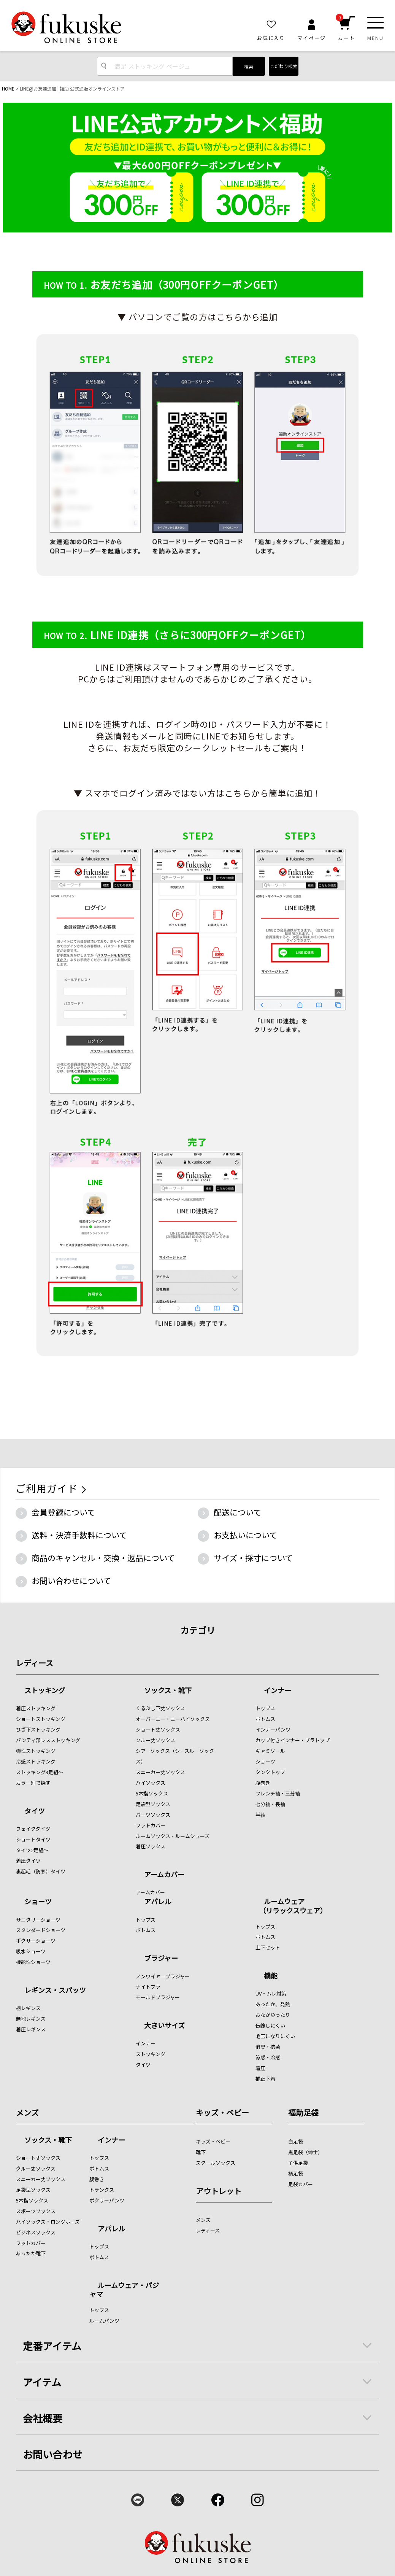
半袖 (260, 1814)
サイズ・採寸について (253, 1557)
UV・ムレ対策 (270, 1993)
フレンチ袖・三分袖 (277, 1793)
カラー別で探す (33, 1782)
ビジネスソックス (36, 2232)
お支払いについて (245, 1535)
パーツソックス (153, 1814)
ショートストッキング (40, 1718)
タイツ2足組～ (32, 1850)
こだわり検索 (283, 66)
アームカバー (164, 1875)
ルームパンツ (104, 2320)
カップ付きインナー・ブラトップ (292, 1740)
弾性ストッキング (36, 1750)
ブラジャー (161, 1958)
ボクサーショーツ (36, 1940)
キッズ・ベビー (222, 2112)
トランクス (101, 2189)
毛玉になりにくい (275, 2036)
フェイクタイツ (33, 1828)
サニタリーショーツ (38, 1919)
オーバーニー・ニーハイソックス (173, 1718)
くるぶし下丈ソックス (160, 1708)
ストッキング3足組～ (39, 1772)
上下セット (267, 1947)
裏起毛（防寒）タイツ (40, 1871)
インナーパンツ (272, 1729)
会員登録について (63, 1512)
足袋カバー (300, 2184)
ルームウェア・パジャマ (124, 2289)
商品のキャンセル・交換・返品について (103, 1557)
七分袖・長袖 (270, 1804)
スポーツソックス (36, 2211)
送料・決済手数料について (79, 1535)
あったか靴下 (31, 2253)
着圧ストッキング (36, 1708)
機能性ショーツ (33, 1961)
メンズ (27, 2112)
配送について (237, 1512)
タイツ (34, 1811)
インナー (277, 1691)
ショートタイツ (33, 1839)
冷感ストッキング (36, 1761)
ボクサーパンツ (106, 2200)
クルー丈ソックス (155, 1740)
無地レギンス (31, 2018)
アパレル (157, 1902)
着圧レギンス (31, 2029)
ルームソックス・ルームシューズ (172, 1836)
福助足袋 (303, 2112)
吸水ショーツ (31, 1951)
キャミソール (270, 1750)
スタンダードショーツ (40, 1930)
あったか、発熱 (272, 2004)
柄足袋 (295, 2173)
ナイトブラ (148, 1986)
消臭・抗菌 (267, 2046)
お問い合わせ (53, 2454)
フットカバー (150, 1825)
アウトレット (218, 2190)
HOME (8, 88)
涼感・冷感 (267, 2057)
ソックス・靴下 (168, 1691)
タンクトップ (270, 1772)
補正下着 (265, 2078)
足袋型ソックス (153, 1804)
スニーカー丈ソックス (160, 1772)
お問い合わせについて (71, 1580)
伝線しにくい (270, 2025)
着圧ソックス (150, 1846)
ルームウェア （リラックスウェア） (291, 1905)
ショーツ (265, 1761)
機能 (271, 1976)
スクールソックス (215, 2162)
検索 (248, 66)
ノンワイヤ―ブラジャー (163, 1976)
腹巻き (262, 1782)
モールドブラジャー (158, 1997)
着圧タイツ (28, 1860)
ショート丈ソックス (158, 1729)
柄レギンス (28, 2008)
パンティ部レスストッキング (48, 1740)
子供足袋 (298, 2162)
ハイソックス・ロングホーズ (48, 2221)
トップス (265, 1708)
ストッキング (44, 1691)
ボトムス (265, 1718)
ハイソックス (150, 1782)
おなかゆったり (272, 2014)
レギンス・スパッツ (55, 1990)
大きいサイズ (164, 2026)
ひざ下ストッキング (38, 1729)
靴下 (201, 2152)
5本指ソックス (152, 1793)
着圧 (260, 2068)
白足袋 (295, 2141)
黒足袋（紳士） (305, 2152)
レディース (34, 1662)
